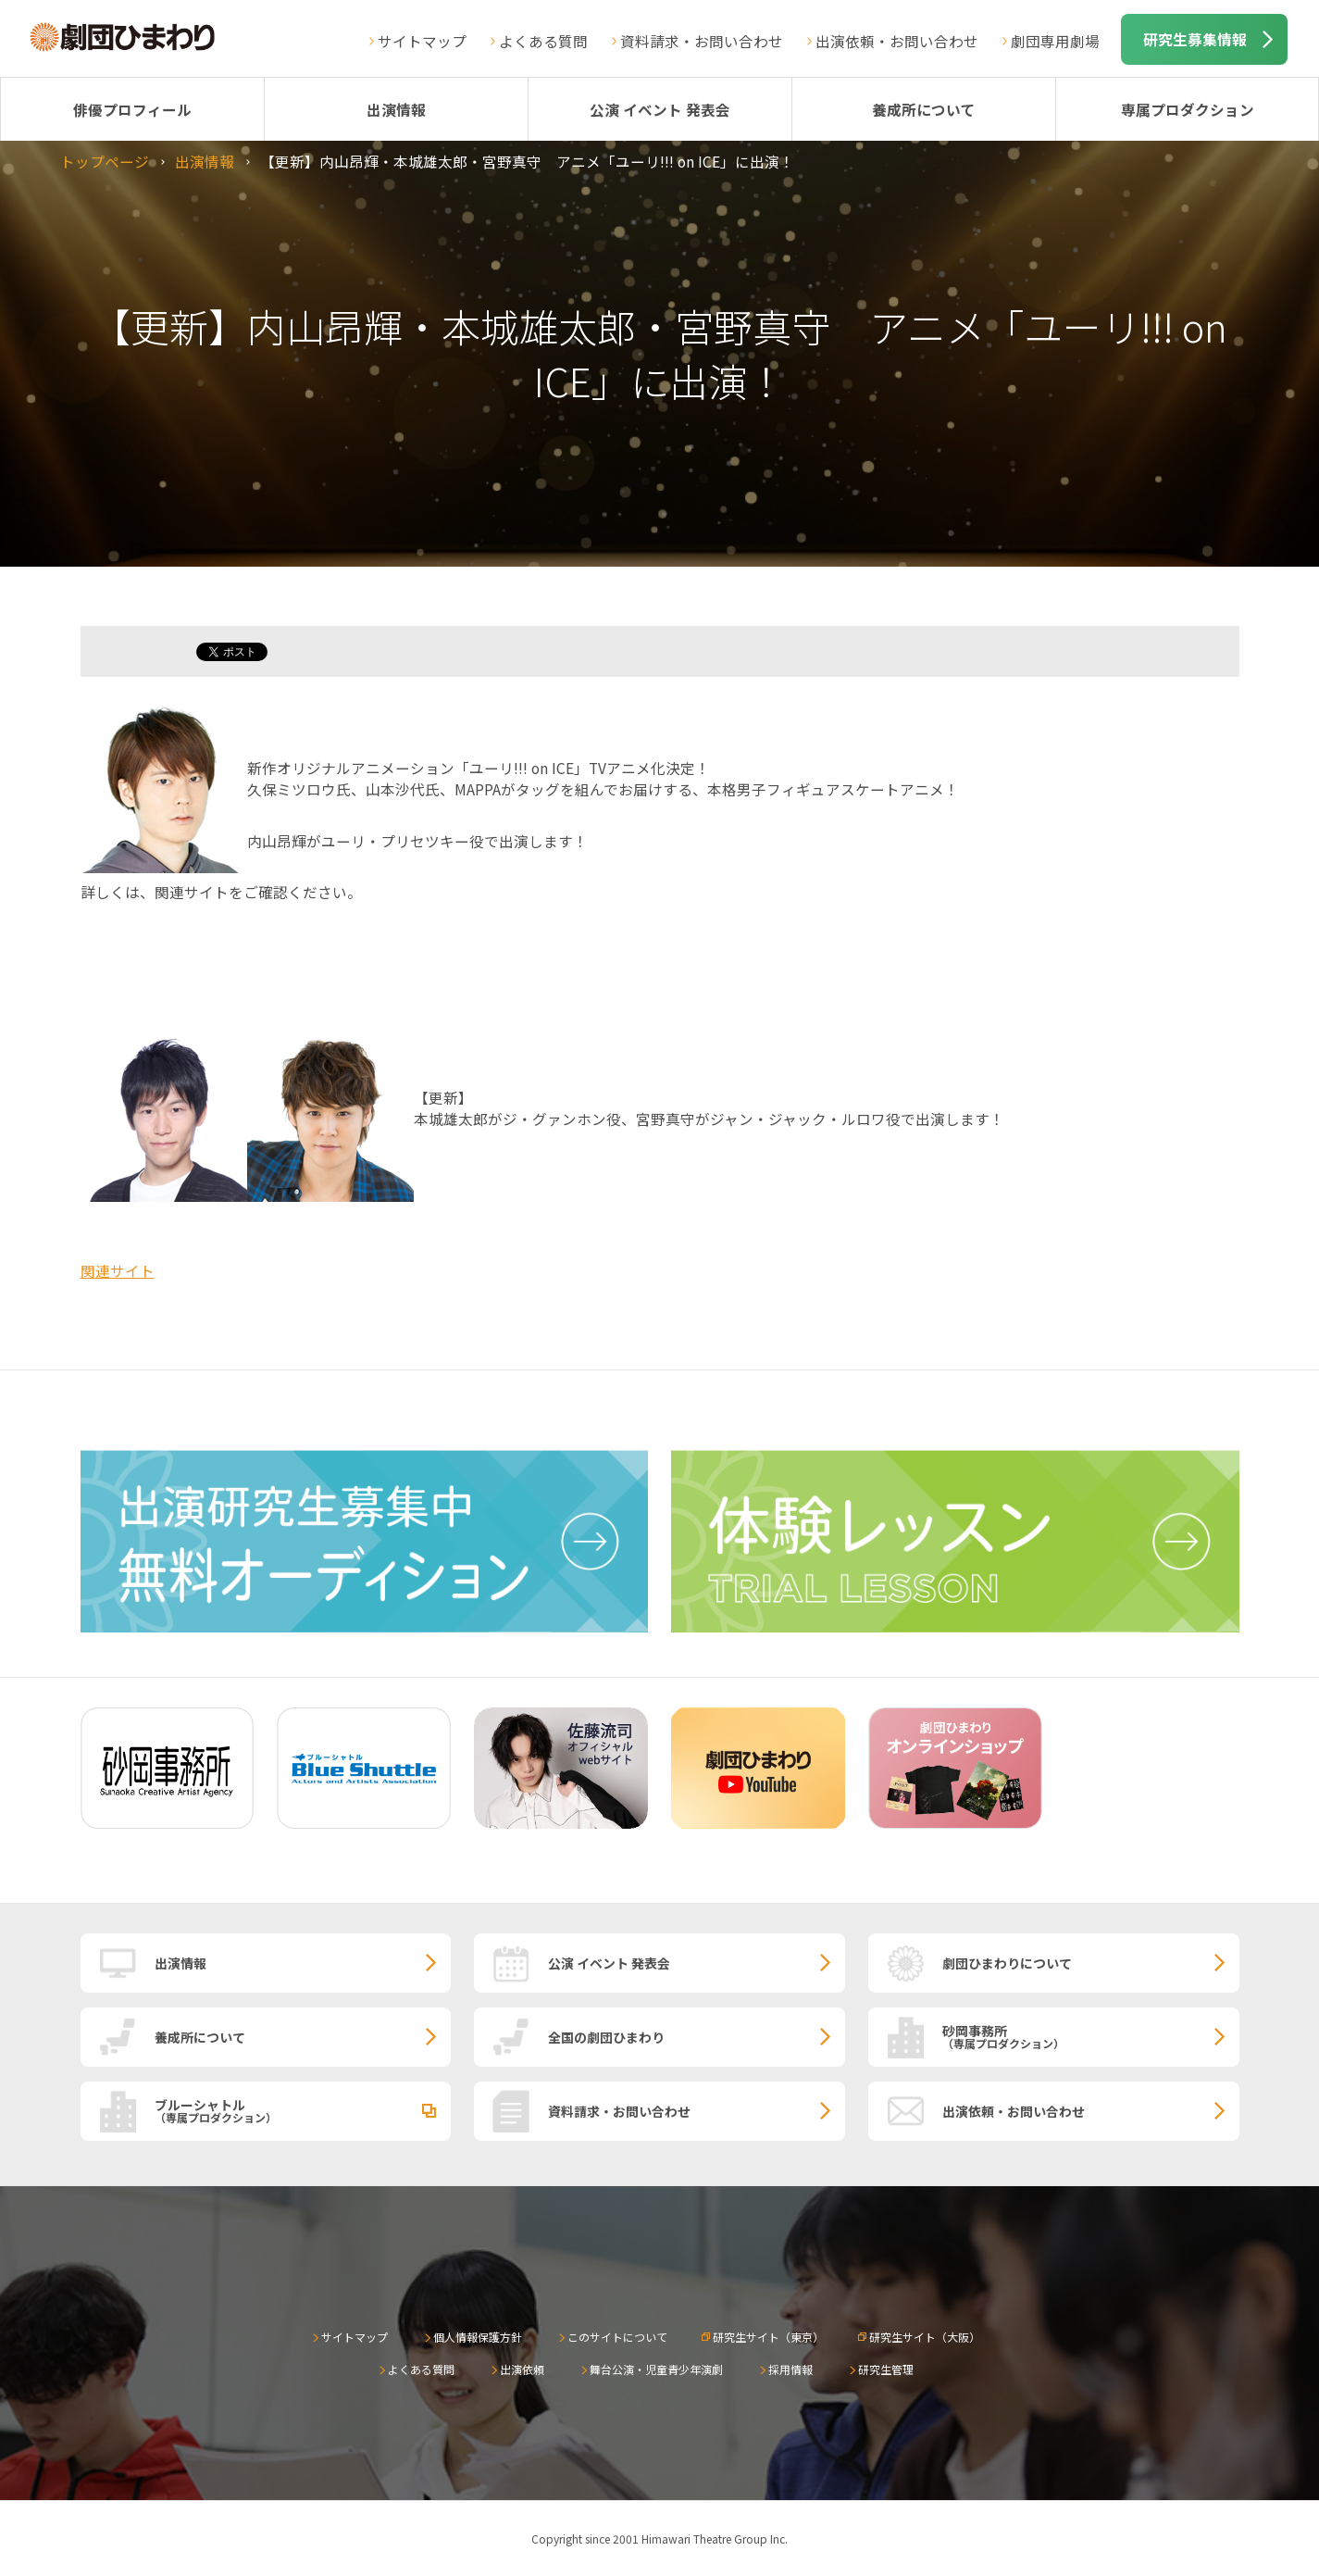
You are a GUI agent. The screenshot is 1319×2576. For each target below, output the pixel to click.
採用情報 (790, 2369)
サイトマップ (422, 41)
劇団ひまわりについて (1007, 1963)
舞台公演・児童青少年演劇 (656, 2369)
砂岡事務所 (1090, 2036)
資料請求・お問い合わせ (701, 41)
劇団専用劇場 (1055, 41)
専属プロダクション (1187, 109)
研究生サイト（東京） (768, 2337)
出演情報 (396, 109)
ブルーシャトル (303, 2110)
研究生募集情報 (1195, 39)
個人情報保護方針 (477, 2337)
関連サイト (118, 1270)
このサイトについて (617, 2337)
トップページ (104, 161)
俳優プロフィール (132, 109)
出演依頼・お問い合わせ (896, 41)
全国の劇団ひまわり (606, 2037)
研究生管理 (886, 2369)
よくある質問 (543, 41)
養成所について (924, 109)
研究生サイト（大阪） (924, 2337)
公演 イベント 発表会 (660, 109)
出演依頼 (522, 2369)
